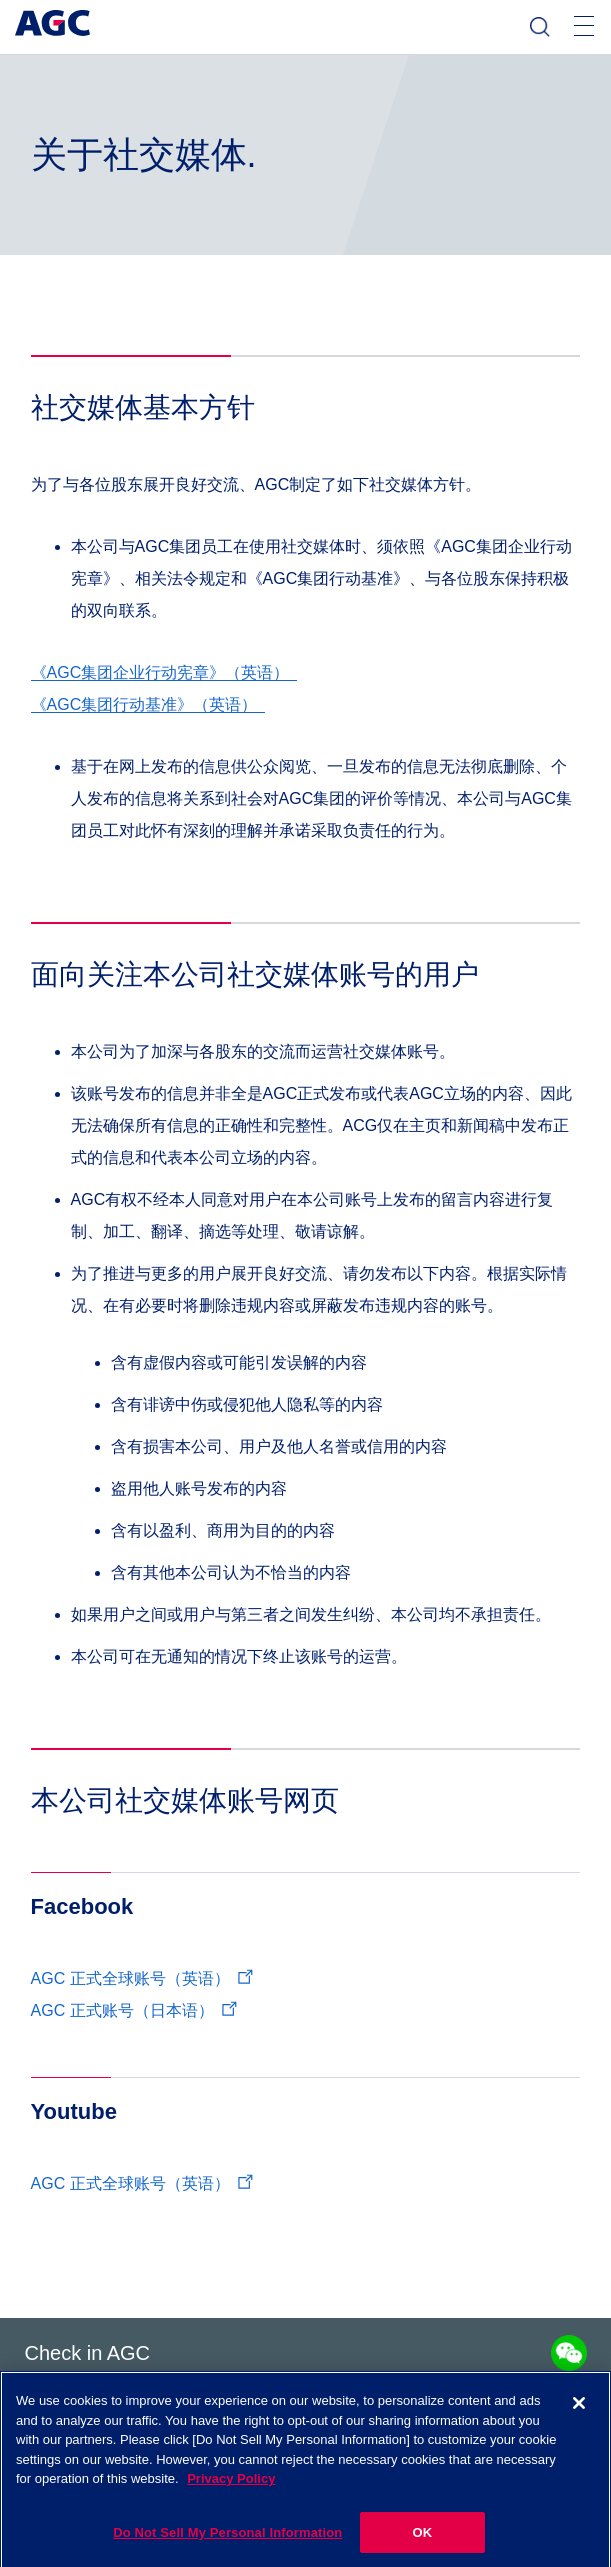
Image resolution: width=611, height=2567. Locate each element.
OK (422, 2542)
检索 (540, 27)
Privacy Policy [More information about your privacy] (231, 2489)
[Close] (579, 2414)
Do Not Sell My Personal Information (227, 2542)
